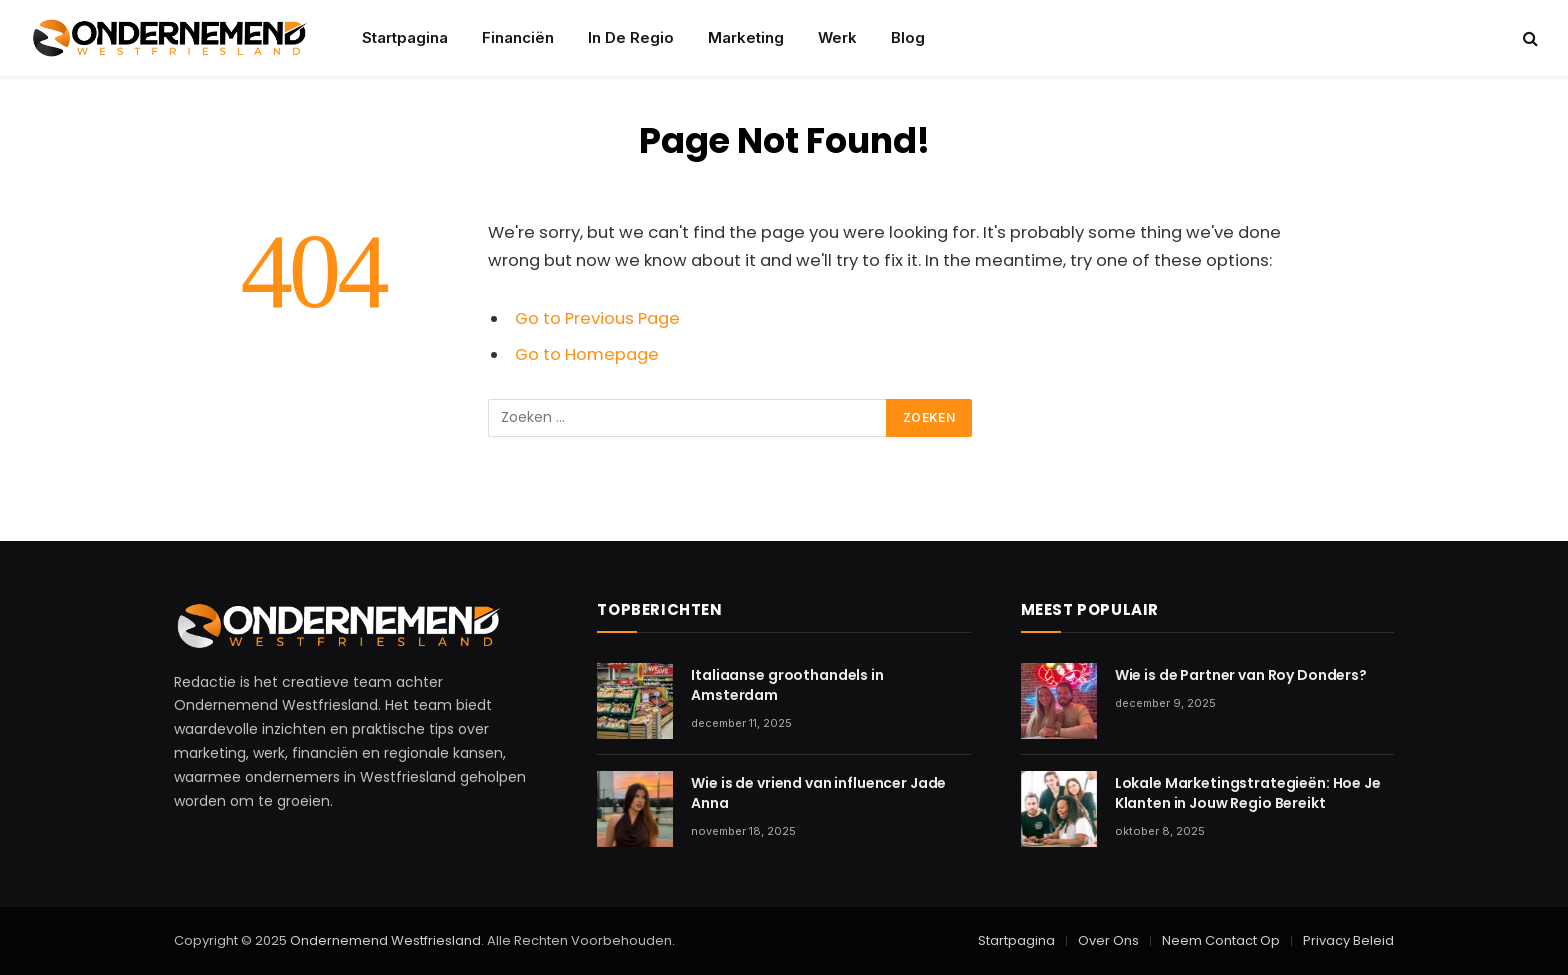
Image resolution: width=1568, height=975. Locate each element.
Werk (837, 37)
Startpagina (405, 37)
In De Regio (631, 37)
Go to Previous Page (597, 318)
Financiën (518, 37)
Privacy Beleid (1348, 940)
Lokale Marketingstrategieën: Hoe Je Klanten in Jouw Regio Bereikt (1248, 793)
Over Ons (1108, 940)
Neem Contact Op (1221, 940)
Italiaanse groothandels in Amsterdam (787, 685)
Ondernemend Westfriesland (384, 940)
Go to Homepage (587, 354)
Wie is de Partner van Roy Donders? (1241, 675)
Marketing (746, 37)
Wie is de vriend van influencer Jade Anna (818, 793)
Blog (908, 37)
